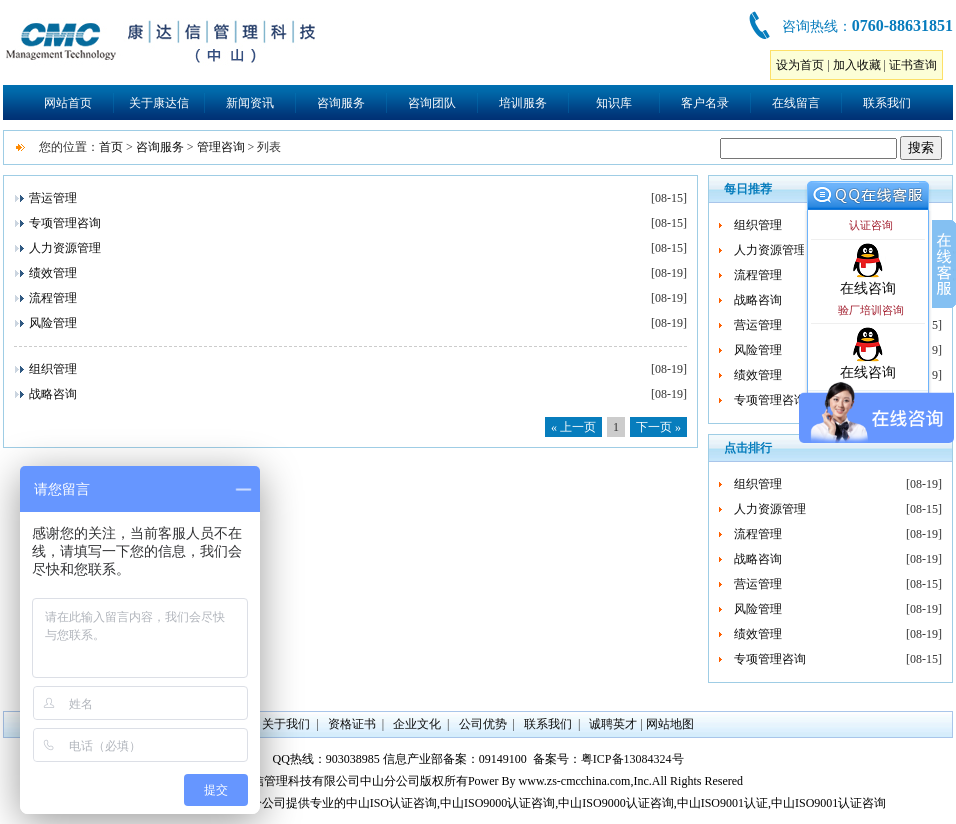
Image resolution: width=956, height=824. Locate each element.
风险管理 (53, 323)
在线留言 (796, 103)
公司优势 (483, 724)
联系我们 (887, 103)
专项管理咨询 (65, 223)
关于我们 (286, 724)
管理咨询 (221, 147)
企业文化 (417, 724)
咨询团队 (432, 103)
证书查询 (913, 65)
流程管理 (53, 298)
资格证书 (352, 724)
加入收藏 (857, 65)
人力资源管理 (65, 248)
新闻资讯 (250, 103)
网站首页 (68, 103)
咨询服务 (341, 103)
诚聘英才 (613, 724)
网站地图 (670, 724)
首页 (111, 147)
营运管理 (53, 198)
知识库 (614, 103)
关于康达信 (159, 103)
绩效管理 (53, 273)
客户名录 (705, 103)
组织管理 (53, 369)
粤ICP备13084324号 (632, 759)
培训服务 (523, 103)
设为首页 (800, 65)
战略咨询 (53, 394)
